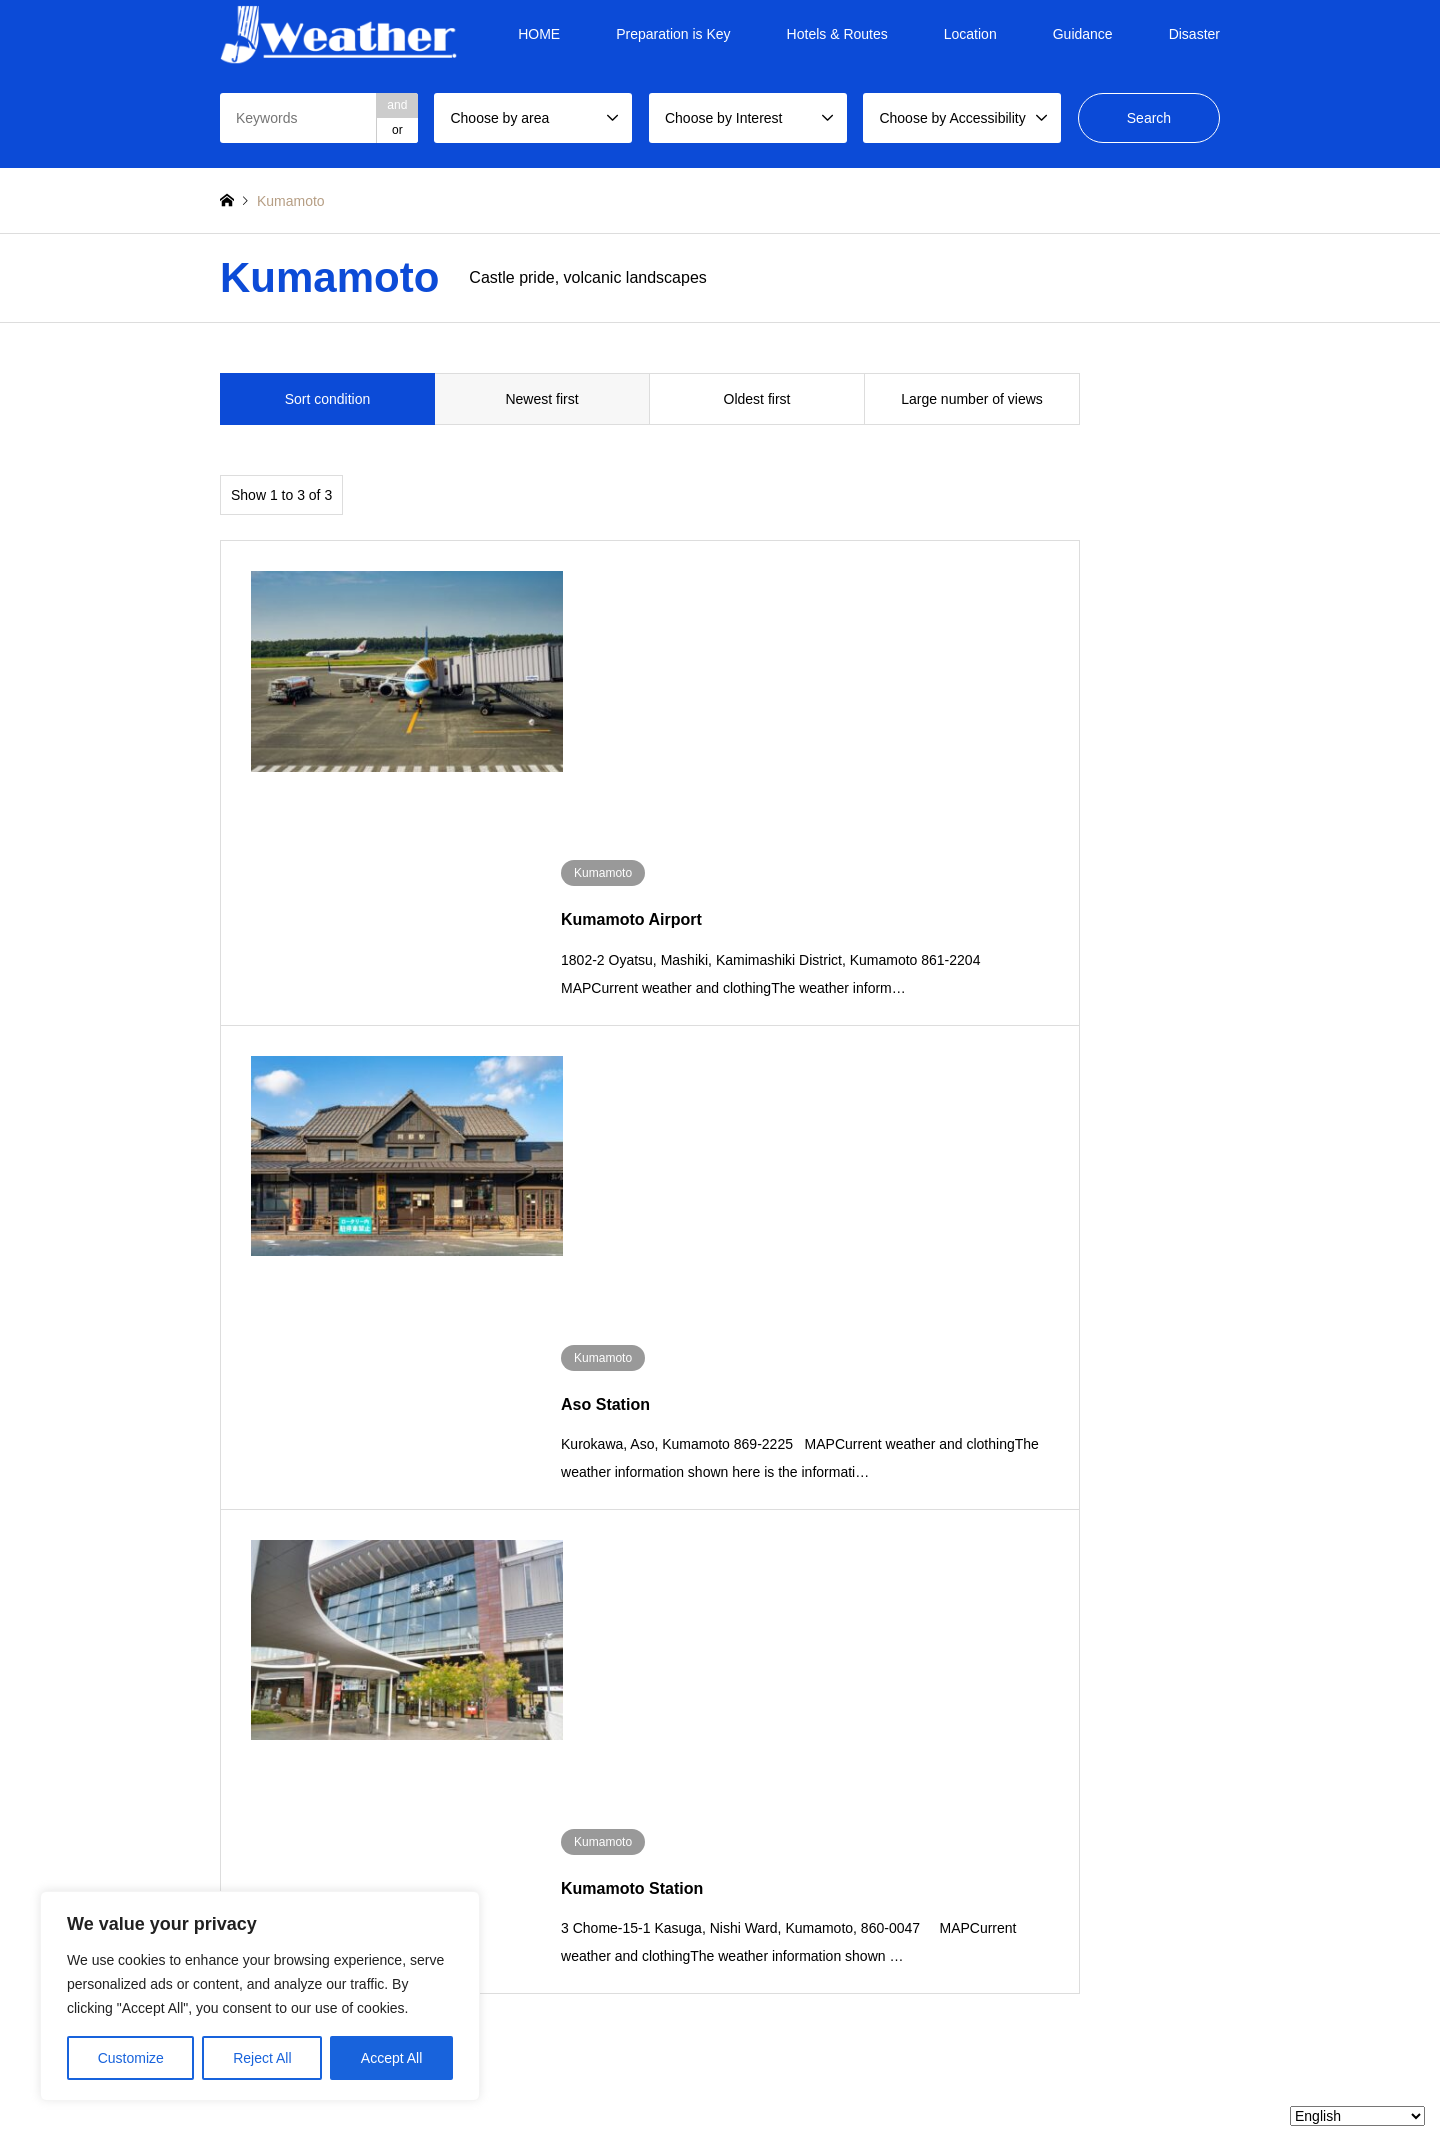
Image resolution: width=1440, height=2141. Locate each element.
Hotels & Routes (837, 34)
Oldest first (757, 399)
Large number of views (972, 399)
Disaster (1194, 34)
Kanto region (504, 1584)
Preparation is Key (673, 34)
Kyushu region (1133, 1584)
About (660, 2085)
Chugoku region (887, 1584)
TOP (617, 2085)
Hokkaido (245, 1584)
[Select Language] (1357, 2116)
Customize (131, 2058)
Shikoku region (1009, 1584)
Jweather (1081, 2040)
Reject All (262, 2058)
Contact (801, 2085)
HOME (539, 34)
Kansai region (756, 1584)
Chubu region (631, 1584)
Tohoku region (382, 1584)
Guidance (1083, 34)
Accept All (391, 2058)
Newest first (541, 399)
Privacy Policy (728, 2085)
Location (970, 34)
